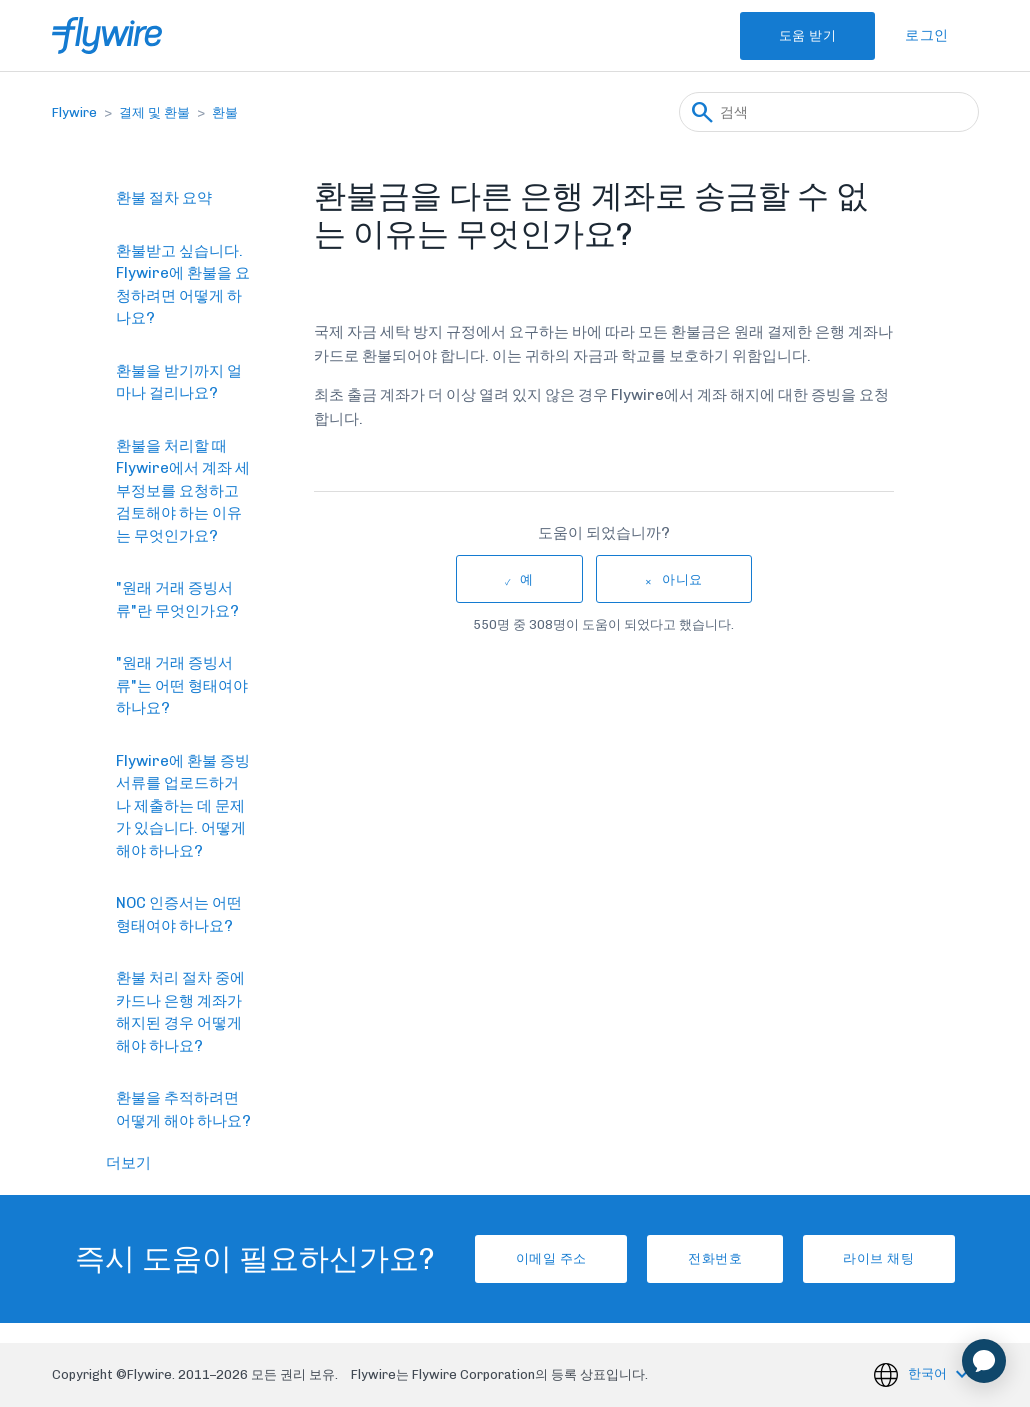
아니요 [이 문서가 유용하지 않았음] (682, 579)
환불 (225, 112)
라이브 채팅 (893, 1258)
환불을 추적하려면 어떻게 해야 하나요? (183, 1109)
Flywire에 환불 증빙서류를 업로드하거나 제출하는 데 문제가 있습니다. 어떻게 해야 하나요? (183, 806)
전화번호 (715, 1258)
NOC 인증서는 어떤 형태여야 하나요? (179, 914)
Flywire (74, 112)
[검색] (829, 112)
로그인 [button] (927, 35)
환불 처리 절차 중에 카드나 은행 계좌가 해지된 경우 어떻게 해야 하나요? (180, 1012)
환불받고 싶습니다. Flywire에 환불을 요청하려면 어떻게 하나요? (183, 285)
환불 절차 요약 (164, 198)
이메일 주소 (536, 1258)
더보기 (128, 1163)
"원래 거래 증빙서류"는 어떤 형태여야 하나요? (182, 685)
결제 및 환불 (154, 112)
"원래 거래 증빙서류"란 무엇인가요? (177, 599)
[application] (984, 1361)
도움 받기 (799, 35)
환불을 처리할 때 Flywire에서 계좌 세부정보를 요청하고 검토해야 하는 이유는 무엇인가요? (183, 491)
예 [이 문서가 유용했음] (527, 579)
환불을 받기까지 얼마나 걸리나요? (179, 382)
